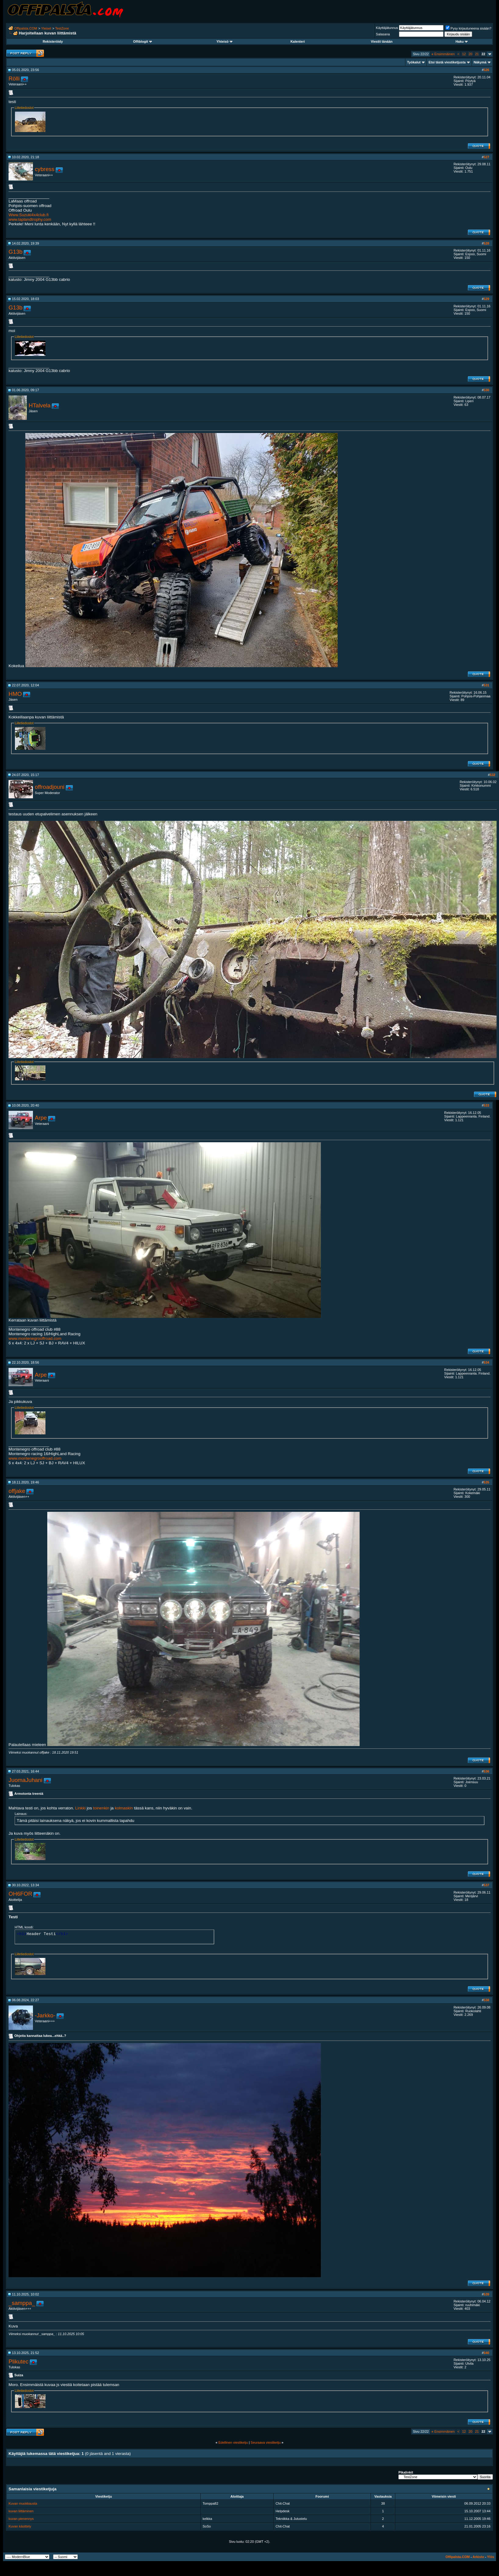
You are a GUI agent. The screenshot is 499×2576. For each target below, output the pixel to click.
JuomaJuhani (25, 1780)
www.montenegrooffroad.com (35, 1338)
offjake (17, 1491)
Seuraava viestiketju (266, 2442)
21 (477, 54)
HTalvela (40, 405)
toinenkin (101, 1808)
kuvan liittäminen (21, 2511)
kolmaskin (124, 1808)
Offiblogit (142, 41)
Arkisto (478, 2557)
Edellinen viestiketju (233, 2442)
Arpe (41, 1117)
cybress (44, 169)
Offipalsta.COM (25, 28)
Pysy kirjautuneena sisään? (468, 28)
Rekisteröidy (53, 41)
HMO (15, 694)
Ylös (490, 2557)
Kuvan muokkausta (23, 2503)
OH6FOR (20, 1894)
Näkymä (480, 62)
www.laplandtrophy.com (30, 219)
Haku (461, 41)
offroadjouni (49, 787)
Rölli (14, 78)
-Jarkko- (45, 2015)
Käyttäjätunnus (387, 28)
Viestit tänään (382, 41)
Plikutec (18, 2361)
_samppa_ (22, 2303)
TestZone (62, 28)
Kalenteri (297, 41)
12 (464, 54)
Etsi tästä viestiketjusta (447, 62)
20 (470, 54)
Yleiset (46, 28)
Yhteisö (224, 41)
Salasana (383, 34)
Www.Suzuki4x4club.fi (28, 215)
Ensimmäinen (443, 54)
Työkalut (414, 62)
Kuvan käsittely (20, 2526)
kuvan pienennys (21, 2519)
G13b (16, 252)
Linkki (80, 1808)
